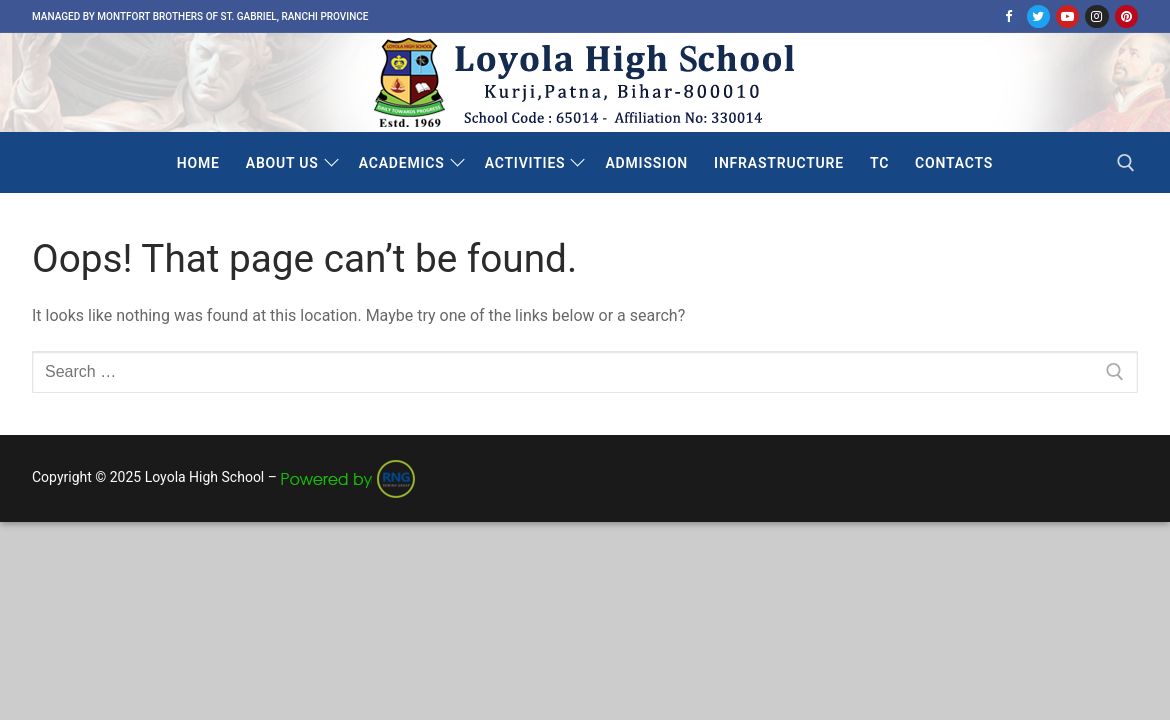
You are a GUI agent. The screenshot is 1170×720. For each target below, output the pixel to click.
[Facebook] (1008, 16)
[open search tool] (1126, 163)
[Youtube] (1067, 16)
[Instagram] (1096, 16)
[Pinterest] (1126, 16)
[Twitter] (1038, 16)
